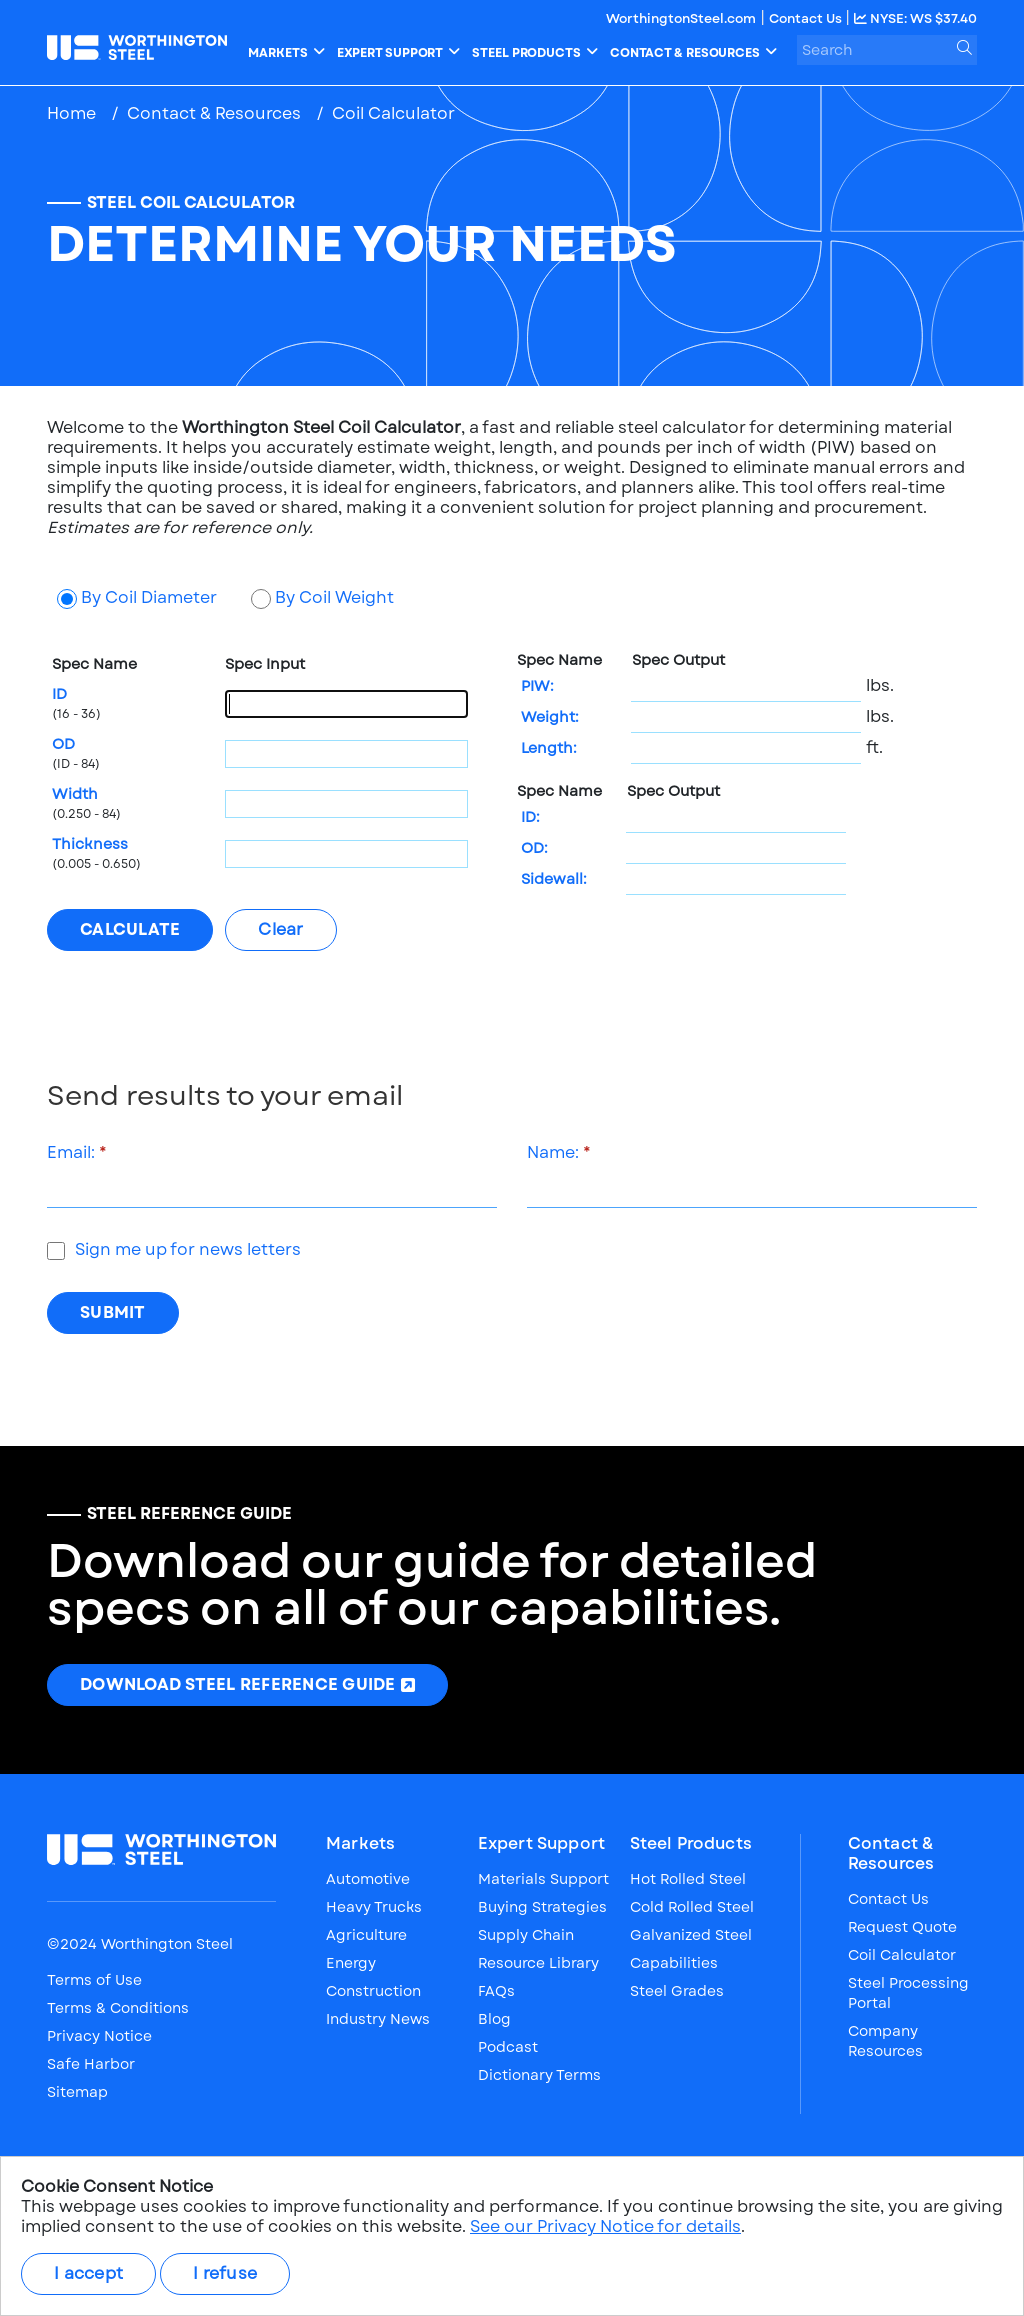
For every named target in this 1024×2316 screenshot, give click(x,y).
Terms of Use (94, 1980)
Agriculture (366, 1935)
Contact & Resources (214, 113)
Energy (351, 1963)
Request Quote (902, 1927)
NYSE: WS (915, 18)
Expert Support (541, 1844)
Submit (113, 1312)
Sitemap (77, 2092)
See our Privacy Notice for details (605, 2226)
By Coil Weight (334, 598)
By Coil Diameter (149, 598)
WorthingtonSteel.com (681, 18)
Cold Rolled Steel (692, 1907)
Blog (494, 2019)
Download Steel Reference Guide (238, 1690)
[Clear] (280, 930)
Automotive (368, 1879)
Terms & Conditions (118, 2008)
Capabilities (674, 1963)
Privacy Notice (99, 2036)
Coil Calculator (902, 1955)
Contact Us (807, 18)
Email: (71, 1153)
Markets (360, 1844)
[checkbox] (56, 1251)
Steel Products (691, 1844)
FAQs (496, 1991)
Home (71, 113)
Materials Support (543, 1879)
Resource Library (538, 1963)
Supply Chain (526, 1935)
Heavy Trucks (374, 1907)
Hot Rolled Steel (688, 1879)
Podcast (508, 2047)
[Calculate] (130, 930)
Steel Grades (677, 1991)
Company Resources (885, 2041)
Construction (373, 1991)
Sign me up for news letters (188, 1250)
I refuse (225, 2273)
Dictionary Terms (539, 2075)
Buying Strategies (542, 1907)
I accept (88, 2273)
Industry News (378, 2019)
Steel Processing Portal (908, 1993)
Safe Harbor (91, 2064)
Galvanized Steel (691, 1935)
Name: (553, 1153)
